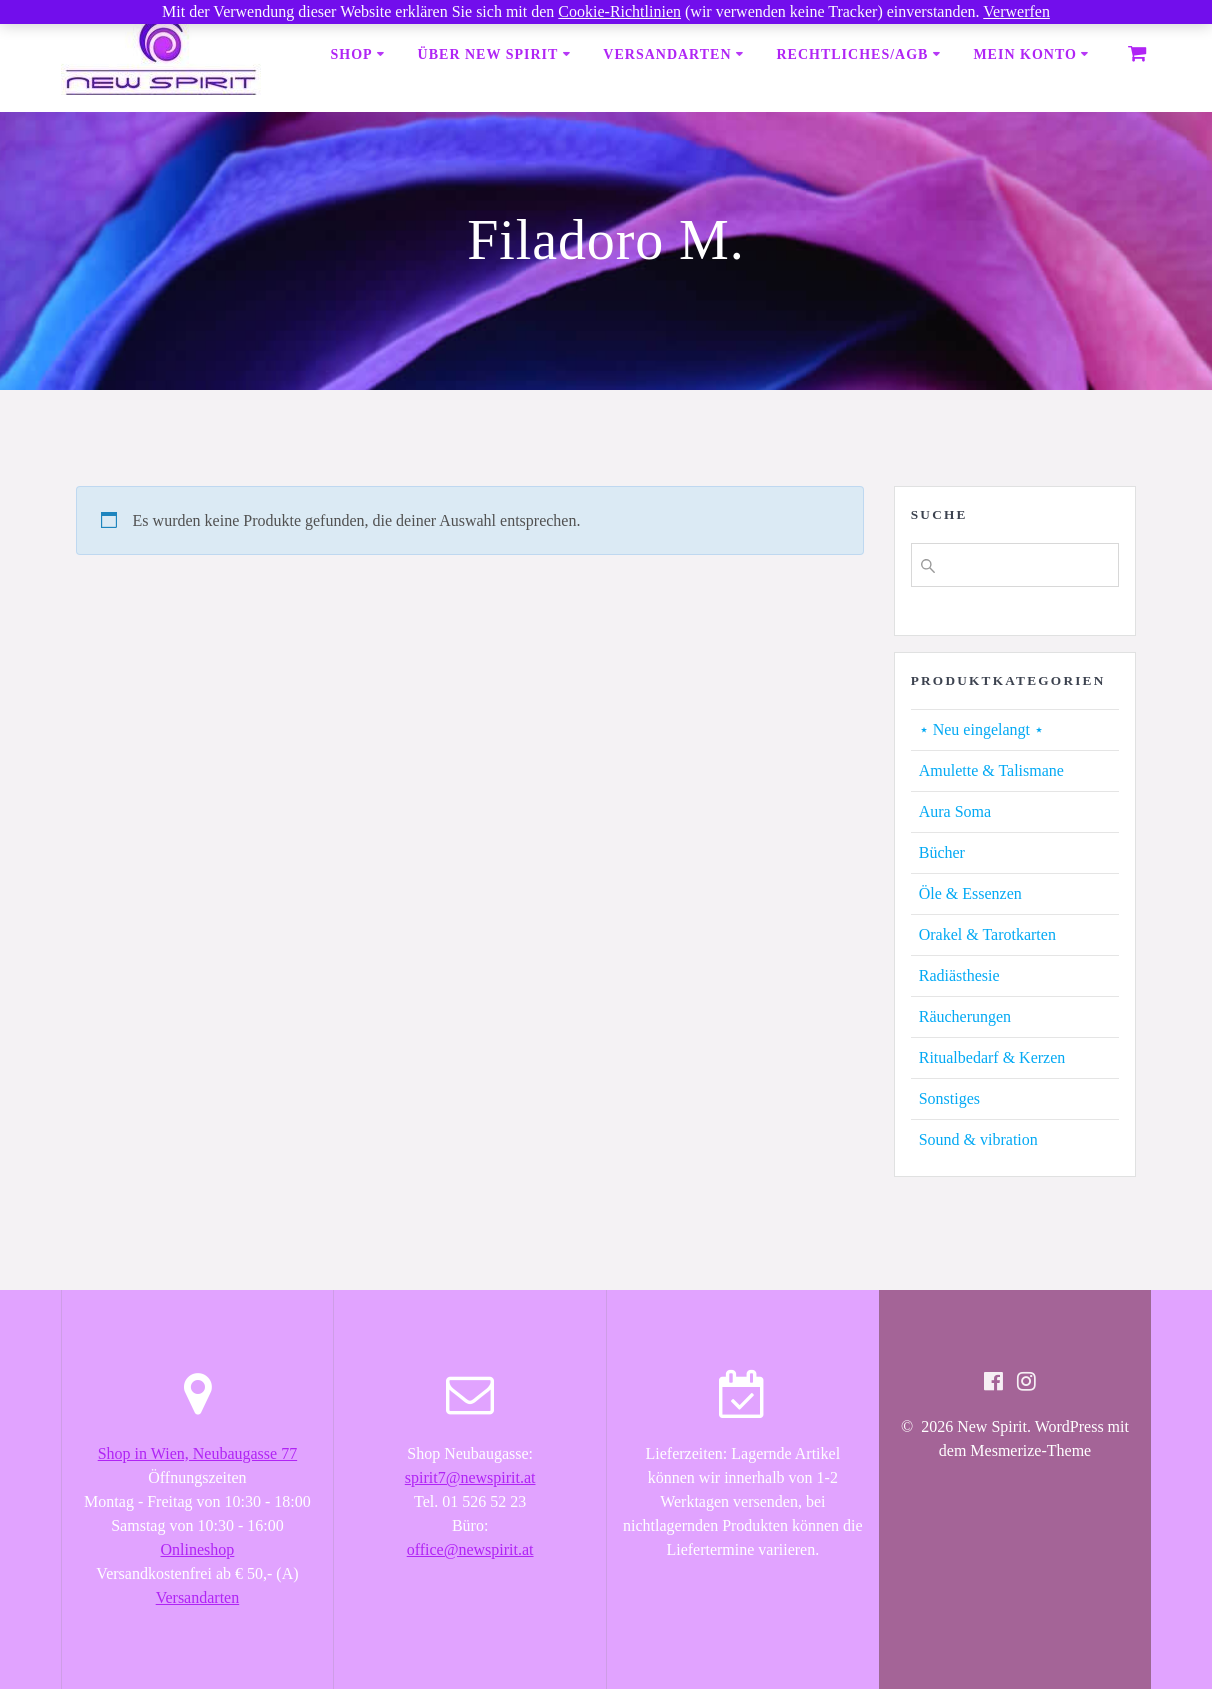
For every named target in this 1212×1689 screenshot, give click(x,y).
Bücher (942, 852)
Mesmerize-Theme (1030, 1450)
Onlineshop (198, 1549)
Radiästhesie (959, 975)
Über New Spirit (488, 54)
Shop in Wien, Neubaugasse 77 (197, 1453)
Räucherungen (965, 1016)
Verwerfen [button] (1016, 11)
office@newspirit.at (470, 1549)
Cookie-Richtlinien (619, 11)
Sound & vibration (978, 1139)
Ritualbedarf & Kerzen (992, 1057)
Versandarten (667, 54)
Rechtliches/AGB (852, 54)
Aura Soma (955, 811)
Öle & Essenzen (970, 893)
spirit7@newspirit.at (470, 1477)
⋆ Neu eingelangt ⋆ (981, 729)
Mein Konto (1024, 54)
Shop (352, 54)
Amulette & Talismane (991, 770)
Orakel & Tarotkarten (987, 934)
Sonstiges (949, 1098)
